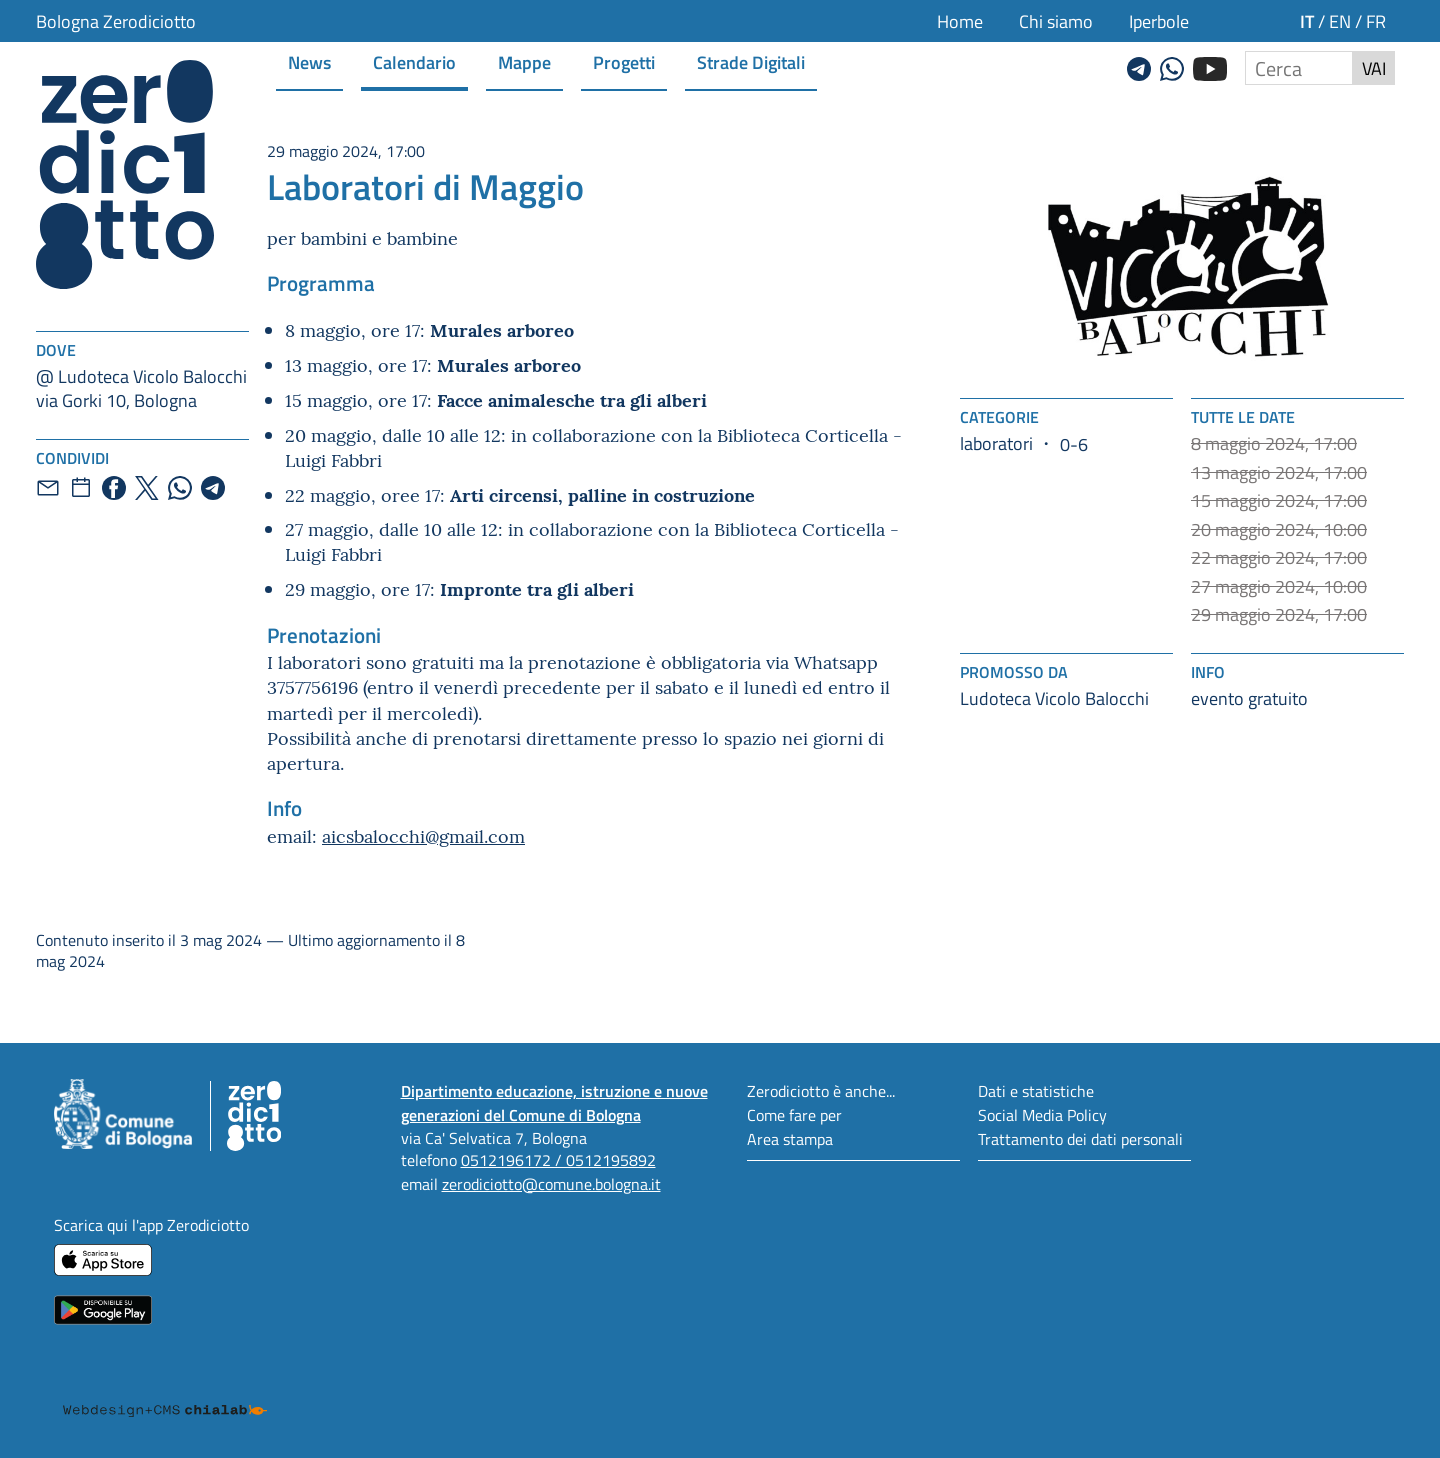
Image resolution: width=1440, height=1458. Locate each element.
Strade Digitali (751, 61)
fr (1376, 21)
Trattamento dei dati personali (1080, 1138)
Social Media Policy (1042, 1114)
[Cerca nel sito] (1299, 68)
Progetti (624, 61)
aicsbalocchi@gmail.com (423, 835)
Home (960, 21)
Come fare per (794, 1114)
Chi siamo (1056, 21)
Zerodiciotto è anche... (821, 1090)
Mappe (524, 61)
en (1340, 21)
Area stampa (790, 1138)
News (309, 61)
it (1307, 20)
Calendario (414, 61)
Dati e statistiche (1036, 1090)
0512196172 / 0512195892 (558, 1159)
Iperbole (1159, 21)
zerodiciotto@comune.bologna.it (551, 1183)
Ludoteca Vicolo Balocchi (1054, 698)
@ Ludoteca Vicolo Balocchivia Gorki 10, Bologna (141, 388)
